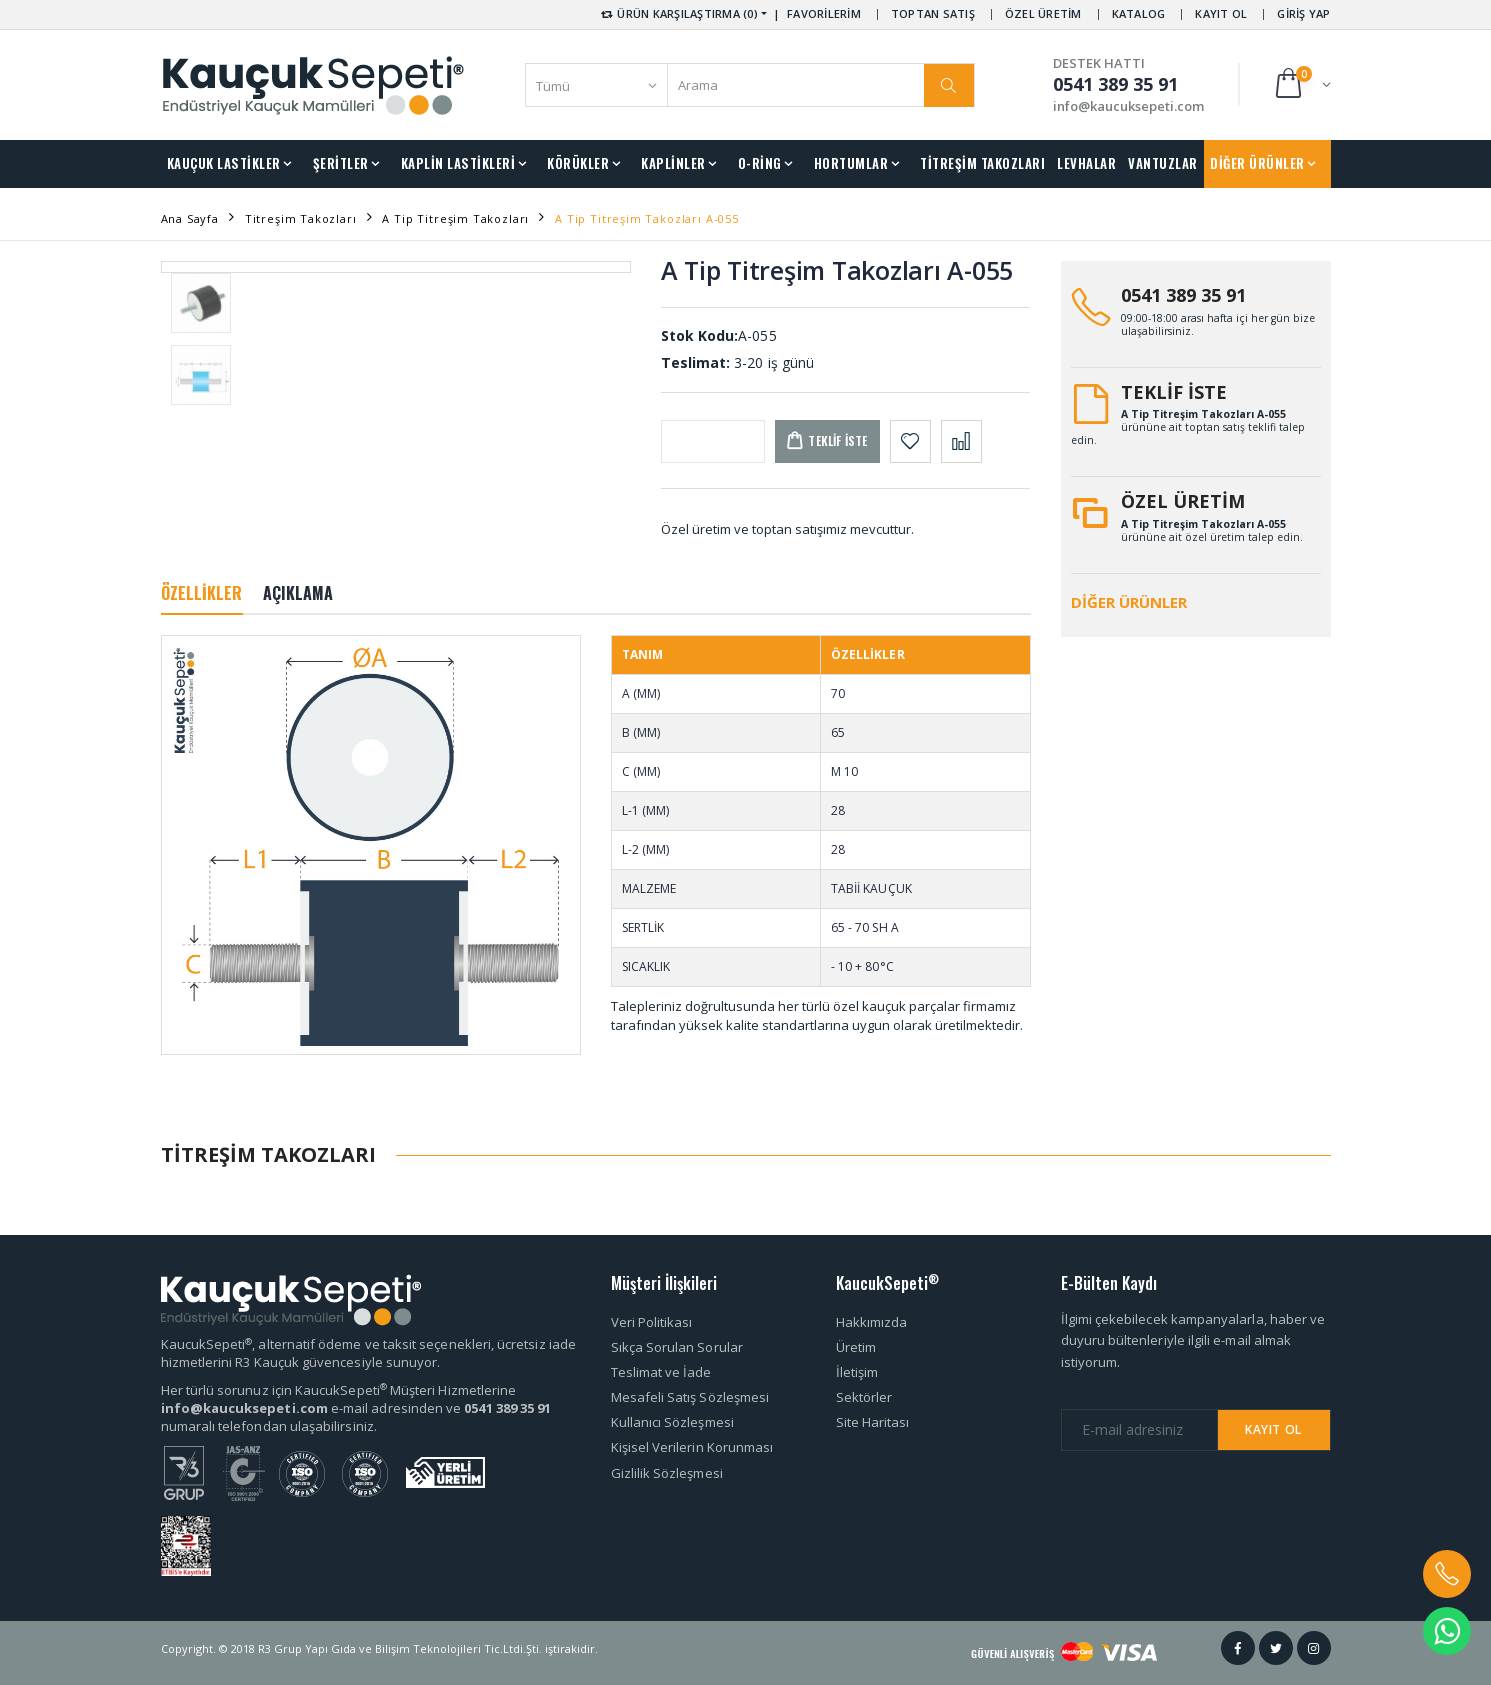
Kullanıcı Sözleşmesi (672, 1422)
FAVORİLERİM (824, 13)
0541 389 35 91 (1183, 295)
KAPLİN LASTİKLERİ (458, 163)
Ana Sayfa (190, 218)
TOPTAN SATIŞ (933, 13)
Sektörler (864, 1397)
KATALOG (1139, 13)
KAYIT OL (1221, 13)
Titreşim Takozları (301, 218)
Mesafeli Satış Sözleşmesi (690, 1397)
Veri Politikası (652, 1322)
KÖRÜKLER (578, 163)
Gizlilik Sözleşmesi (667, 1473)
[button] (1301, 84)
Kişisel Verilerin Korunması (692, 1447)
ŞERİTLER (341, 163)
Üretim (856, 1347)
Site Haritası (873, 1422)
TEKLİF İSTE (1174, 392)
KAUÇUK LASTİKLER (224, 163)
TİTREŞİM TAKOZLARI (982, 163)
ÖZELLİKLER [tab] (202, 593)
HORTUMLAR (851, 163)
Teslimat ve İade (661, 1372)
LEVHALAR (1086, 163)
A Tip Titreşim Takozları (455, 218)
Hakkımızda (872, 1322)
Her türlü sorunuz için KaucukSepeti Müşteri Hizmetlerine (339, 1390)
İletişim (857, 1372)
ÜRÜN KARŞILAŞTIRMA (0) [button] (678, 13)
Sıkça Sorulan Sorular (677, 1347)
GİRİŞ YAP (1303, 13)
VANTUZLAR (1163, 163)
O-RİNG (760, 163)
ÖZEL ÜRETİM (1043, 13)
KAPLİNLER (673, 163)
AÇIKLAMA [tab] (298, 593)
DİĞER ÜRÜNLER (1257, 163)
